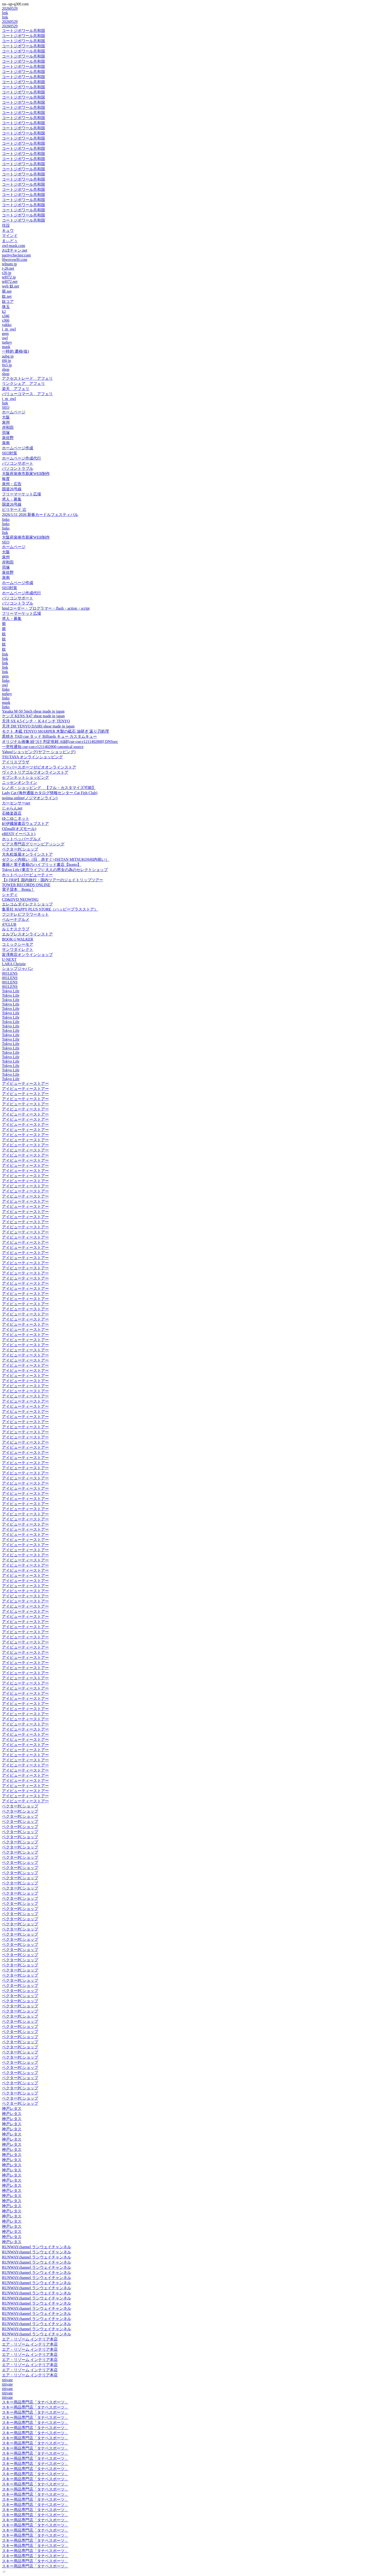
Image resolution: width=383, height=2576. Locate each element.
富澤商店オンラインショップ (27, 955)
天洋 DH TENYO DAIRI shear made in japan (38, 726)
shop (5, 369)
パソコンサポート (17, 463)
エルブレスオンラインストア (27, 934)
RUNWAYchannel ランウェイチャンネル (36, 2247)
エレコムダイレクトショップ (27, 904)
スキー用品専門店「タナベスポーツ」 (35, 2402)
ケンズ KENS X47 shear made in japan (33, 716)
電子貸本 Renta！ (18, 889)
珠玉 (6, 307)
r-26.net (8, 268)
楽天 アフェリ (15, 389)
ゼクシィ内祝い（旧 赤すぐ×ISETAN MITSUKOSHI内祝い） (55, 859)
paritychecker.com (16, 255)
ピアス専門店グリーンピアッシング (33, 844)
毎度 (6, 479)
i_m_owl (9, 329)
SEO (5, 407)
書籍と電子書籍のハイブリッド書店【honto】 (41, 864)
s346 (5, 316)
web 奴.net (10, 286)
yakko (6, 325)
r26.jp (6, 273)
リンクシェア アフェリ (23, 383)
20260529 (10, 8)
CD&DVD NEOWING (20, 899)
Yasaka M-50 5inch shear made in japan (33, 711)
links (6, 519)
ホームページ (13, 412)
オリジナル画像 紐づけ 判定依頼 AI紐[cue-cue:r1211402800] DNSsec (60, 741)
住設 (6, 225)
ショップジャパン (17, 968)
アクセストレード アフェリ (27, 378)
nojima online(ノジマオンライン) (29, 798)
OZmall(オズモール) (19, 829)
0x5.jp (7, 365)
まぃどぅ (10, 241)
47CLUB (9, 924)
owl (5, 338)
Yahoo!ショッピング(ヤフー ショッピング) (38, 752)
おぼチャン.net (14, 250)
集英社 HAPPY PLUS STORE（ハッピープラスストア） (50, 909)
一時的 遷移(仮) (15, 351)
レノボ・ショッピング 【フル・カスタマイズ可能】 (49, 788)
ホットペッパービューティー (27, 875)
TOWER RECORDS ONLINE (26, 885)
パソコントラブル (17, 468)
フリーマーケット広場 (21, 494)
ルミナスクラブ (15, 929)
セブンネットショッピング (25, 777)
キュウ (8, 230)
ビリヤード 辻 (14, 509)
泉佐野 (8, 438)
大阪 (6, 417)
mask (6, 347)
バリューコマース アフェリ (27, 394)
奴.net (7, 296)
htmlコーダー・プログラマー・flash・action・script (46, 608)
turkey (7, 342)
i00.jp (6, 361)
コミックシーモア (17, 944)
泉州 (6, 422)
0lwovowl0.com (14, 259)
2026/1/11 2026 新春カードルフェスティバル (40, 515)
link (5, 13)
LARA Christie (14, 964)
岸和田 (8, 427)
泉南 (6, 443)
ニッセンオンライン (19, 782)
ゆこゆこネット (15, 818)
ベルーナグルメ (15, 919)
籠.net (7, 291)
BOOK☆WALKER (17, 939)
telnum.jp (9, 264)
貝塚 (6, 433)
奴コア (8, 301)
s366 (5, 320)
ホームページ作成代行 (21, 458)
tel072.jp (9, 277)
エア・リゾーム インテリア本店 (30, 2339)
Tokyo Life (10, 991)
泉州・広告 (11, 484)
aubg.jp (8, 356)
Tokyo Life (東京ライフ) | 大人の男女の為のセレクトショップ (55, 870)
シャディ (10, 895)
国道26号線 (11, 489)
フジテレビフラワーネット (25, 914)
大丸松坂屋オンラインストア (27, 854)
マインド (10, 236)
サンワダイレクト (17, 949)
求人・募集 (11, 499)
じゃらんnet (12, 808)
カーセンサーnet (16, 803)
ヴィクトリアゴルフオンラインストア (35, 772)
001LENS (10, 973)
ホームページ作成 (17, 448)
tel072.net (10, 281)
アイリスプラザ (15, 762)
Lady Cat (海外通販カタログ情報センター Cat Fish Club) (49, 793)
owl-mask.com (13, 246)
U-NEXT (9, 959)
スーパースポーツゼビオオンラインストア (39, 767)
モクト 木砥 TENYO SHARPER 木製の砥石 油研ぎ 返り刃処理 (55, 731)
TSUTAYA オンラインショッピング (32, 757)
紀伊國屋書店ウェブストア (25, 823)
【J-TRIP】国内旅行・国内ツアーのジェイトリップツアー (52, 880)
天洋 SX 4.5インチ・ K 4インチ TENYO (36, 721)
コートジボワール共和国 (23, 31)
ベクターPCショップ (20, 849)
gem (5, 333)
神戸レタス (11, 2108)
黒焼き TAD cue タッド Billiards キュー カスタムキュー (49, 736)
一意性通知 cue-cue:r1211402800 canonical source (43, 747)
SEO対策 (9, 453)
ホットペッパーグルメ (21, 839)
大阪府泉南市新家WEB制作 (26, 474)
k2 (4, 311)
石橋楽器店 (11, 813)
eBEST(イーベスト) (18, 834)
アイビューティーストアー (25, 1083)
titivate (7, 2380)
